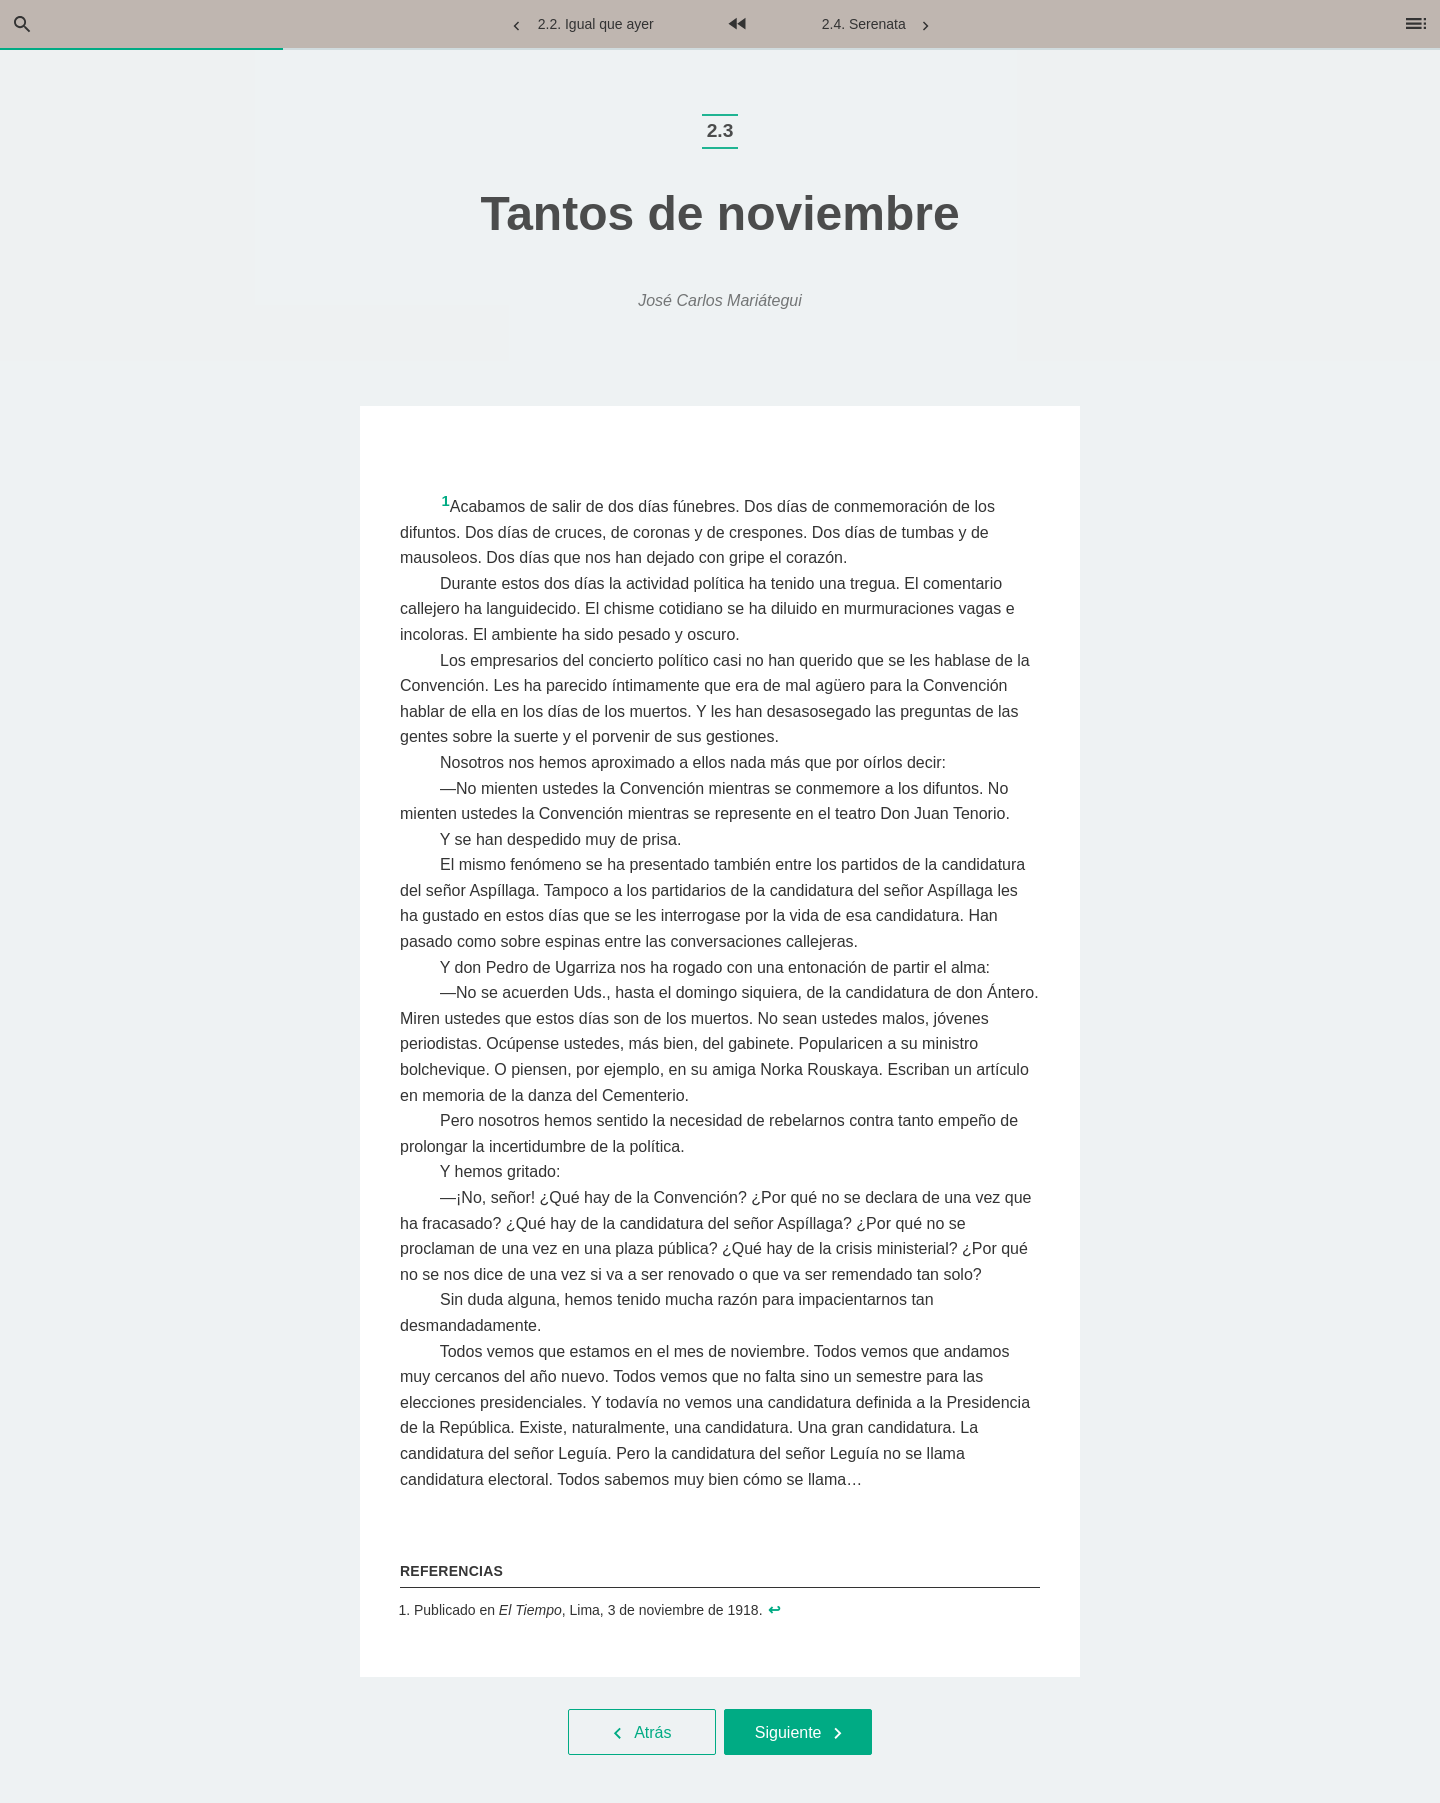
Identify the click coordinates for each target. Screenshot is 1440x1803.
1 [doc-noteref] (445, 501)
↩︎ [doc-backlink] (774, 1610)
